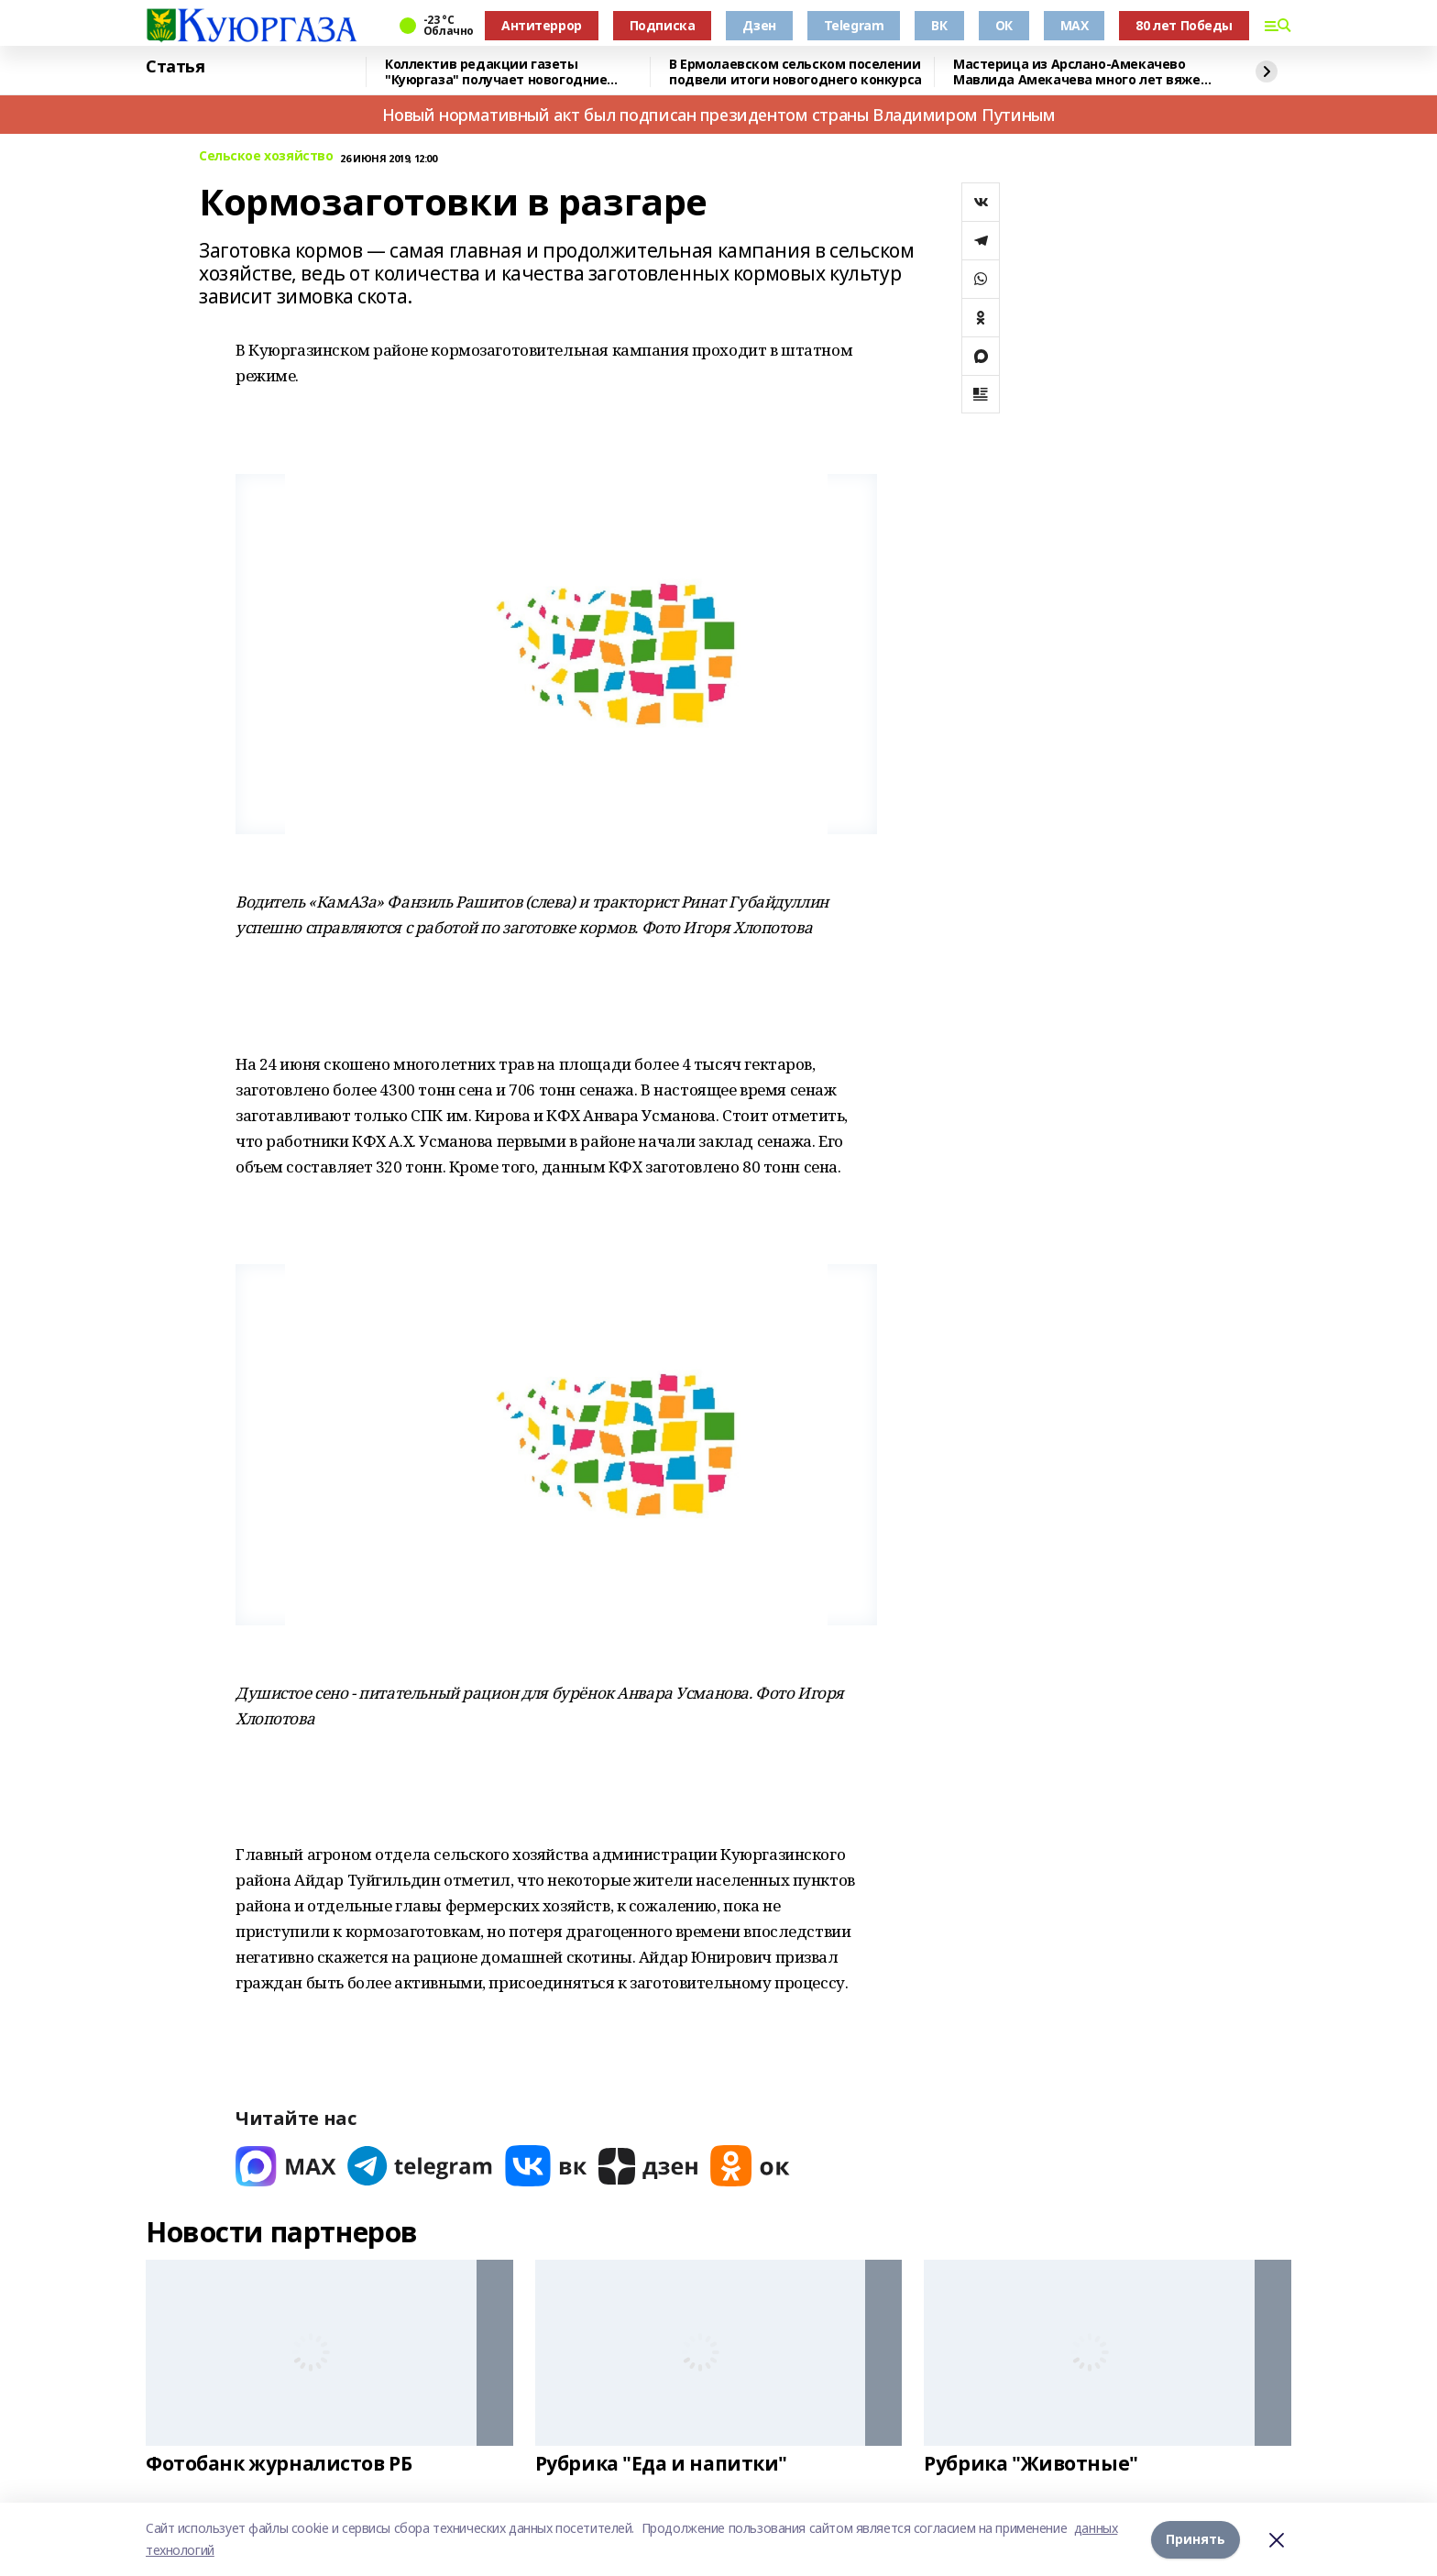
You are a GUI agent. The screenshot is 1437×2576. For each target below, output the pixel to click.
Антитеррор (541, 25)
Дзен (758, 25)
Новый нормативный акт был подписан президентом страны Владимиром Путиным (719, 115)
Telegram (854, 25)
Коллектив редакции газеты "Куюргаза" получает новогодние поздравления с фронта (496, 72)
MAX (1074, 25)
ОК (1004, 25)
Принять (1195, 2539)
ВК (939, 25)
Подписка (663, 25)
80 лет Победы (1184, 25)
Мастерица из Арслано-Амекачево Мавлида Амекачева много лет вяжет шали (1080, 72)
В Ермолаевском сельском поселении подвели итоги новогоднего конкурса (795, 72)
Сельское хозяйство (266, 156)
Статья (175, 67)
